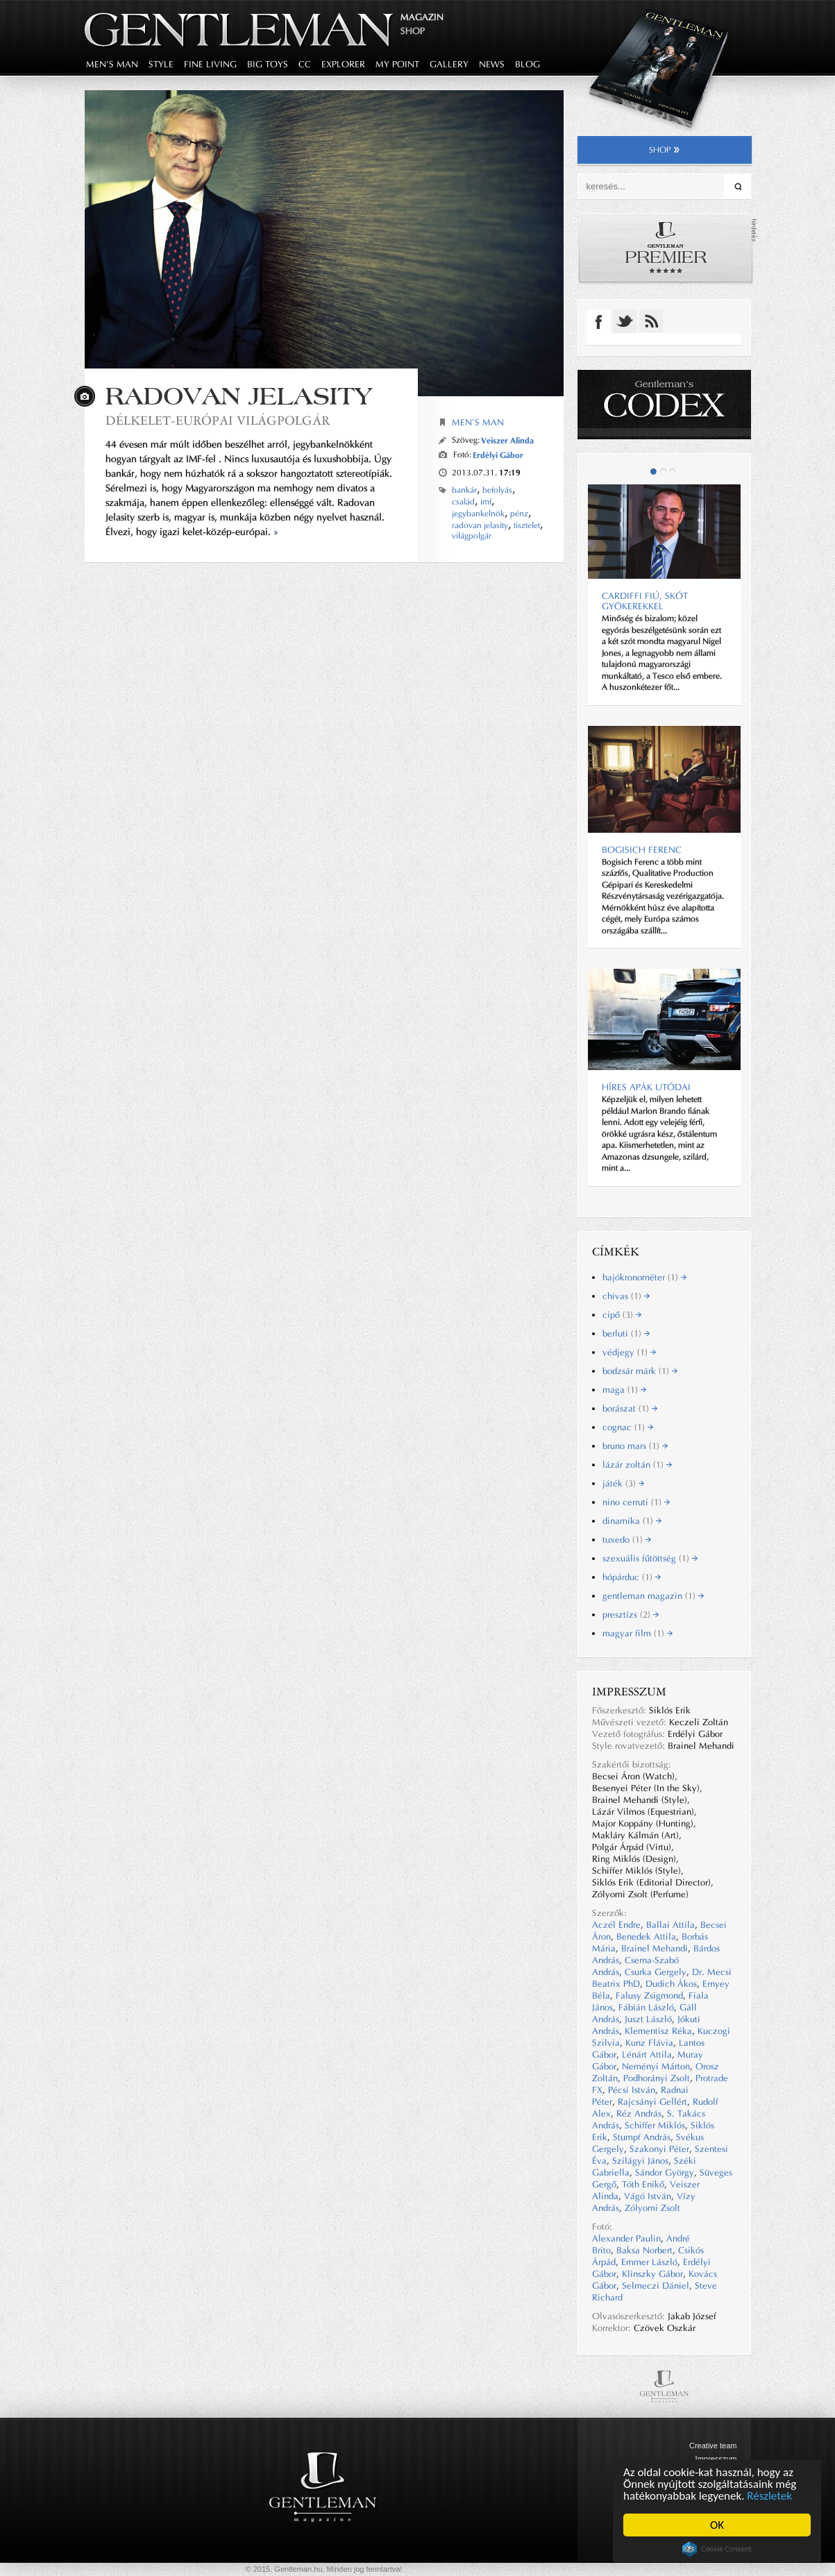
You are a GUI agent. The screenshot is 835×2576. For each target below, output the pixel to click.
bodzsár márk (639, 1371)
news (492, 64)
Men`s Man (478, 422)
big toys (267, 64)
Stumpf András (641, 2137)
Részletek (770, 2496)
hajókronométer (644, 1277)
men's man (112, 64)
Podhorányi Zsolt (656, 2078)
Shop (412, 31)
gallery (449, 64)
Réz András (638, 2113)
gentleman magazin (653, 1596)
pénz (519, 513)
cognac (627, 1427)
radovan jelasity (480, 525)
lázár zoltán (637, 1464)
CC (304, 64)
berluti (626, 1333)
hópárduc (631, 1577)
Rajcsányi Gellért (652, 2101)
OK (717, 2525)
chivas (626, 1296)
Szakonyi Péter (659, 2149)
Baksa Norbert (644, 2250)
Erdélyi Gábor (498, 455)
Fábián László (646, 2007)
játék (623, 1483)
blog (527, 64)
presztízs (630, 1614)
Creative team (712, 2445)
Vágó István (647, 2196)
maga (624, 1389)
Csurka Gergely (655, 1972)
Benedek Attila (646, 1936)
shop (664, 150)
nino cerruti (636, 1502)
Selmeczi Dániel (655, 2285)
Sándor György (664, 2172)
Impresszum (716, 2459)
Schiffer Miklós (655, 2125)
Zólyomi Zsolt (652, 2208)
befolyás (497, 490)
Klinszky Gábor (652, 2274)
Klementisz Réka (658, 2031)
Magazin (422, 17)
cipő (621, 1315)
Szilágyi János (640, 2160)
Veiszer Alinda (507, 440)
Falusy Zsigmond (649, 1995)
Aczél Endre (616, 1925)
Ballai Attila (670, 1925)
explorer (343, 64)
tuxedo (626, 1539)
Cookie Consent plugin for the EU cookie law (717, 2549)
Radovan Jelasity (239, 396)
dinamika (631, 1521)
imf (485, 502)
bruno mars (635, 1446)
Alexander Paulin (626, 2238)
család (463, 502)
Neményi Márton (656, 2066)
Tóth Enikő (643, 2184)
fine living (210, 64)
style (161, 64)
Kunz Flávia (649, 2042)
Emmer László (649, 2262)
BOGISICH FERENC (642, 850)
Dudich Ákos (671, 1983)
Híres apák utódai (646, 1087)
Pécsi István (631, 2090)
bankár (464, 490)
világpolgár (471, 536)
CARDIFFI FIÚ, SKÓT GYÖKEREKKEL (645, 601)
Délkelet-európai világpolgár (218, 420)
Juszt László (648, 2019)
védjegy (629, 1352)
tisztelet (527, 525)
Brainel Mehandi (654, 1948)
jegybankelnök (478, 513)
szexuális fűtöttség (650, 1558)
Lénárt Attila (647, 2054)
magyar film (637, 1633)
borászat (629, 1408)
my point (397, 64)
